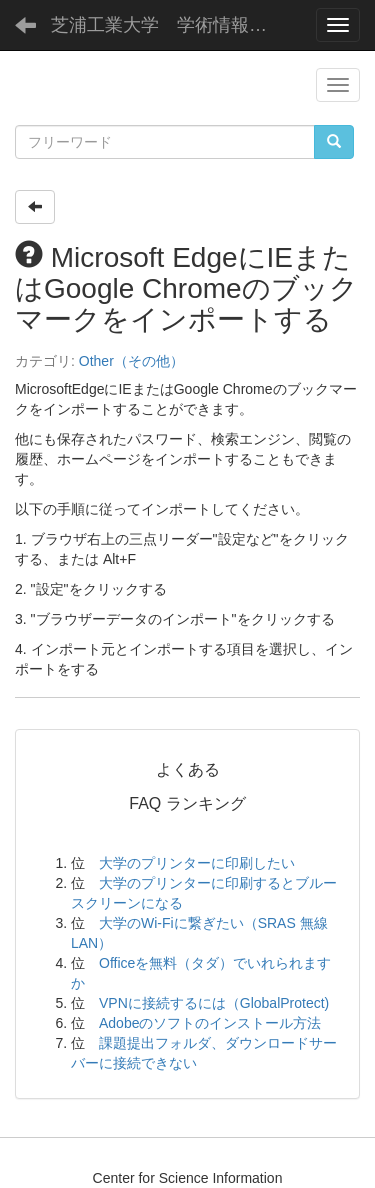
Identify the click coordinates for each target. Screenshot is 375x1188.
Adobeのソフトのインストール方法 (210, 1023)
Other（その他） (131, 361)
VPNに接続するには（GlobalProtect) (214, 1003)
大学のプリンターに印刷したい (197, 863)
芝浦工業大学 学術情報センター (175, 25)
